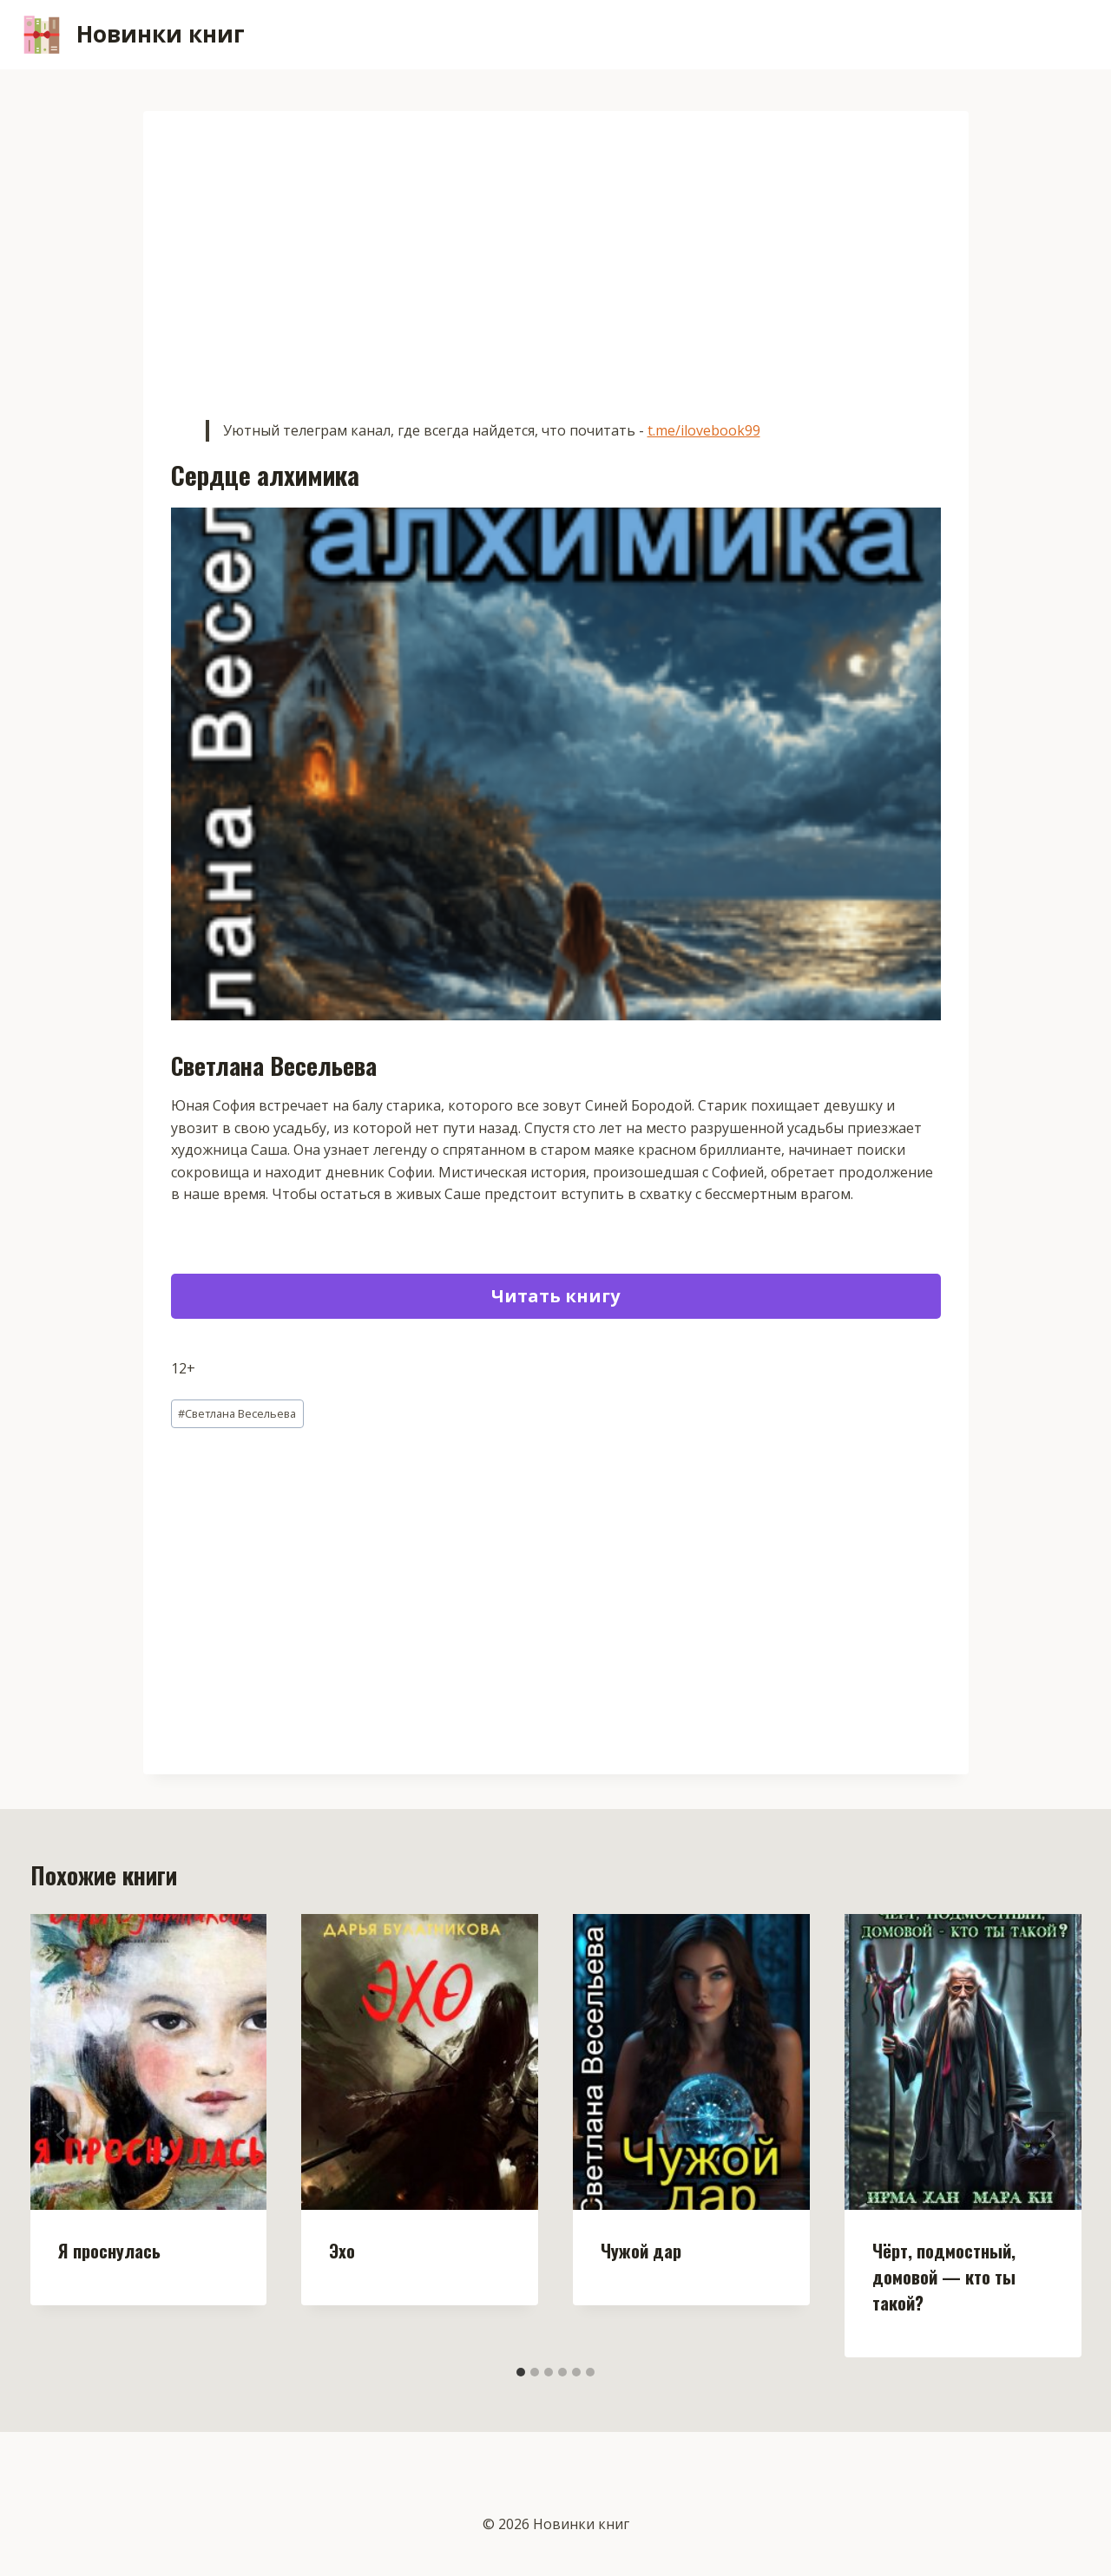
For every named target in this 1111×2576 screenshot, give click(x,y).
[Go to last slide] (61, 2135)
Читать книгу (555, 1296)
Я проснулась (109, 2251)
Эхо (342, 2251)
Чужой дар (641, 2251)
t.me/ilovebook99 (704, 430)
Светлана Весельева (237, 1413)
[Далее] (1050, 2135)
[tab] (520, 2372)
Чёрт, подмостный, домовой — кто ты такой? (944, 2277)
